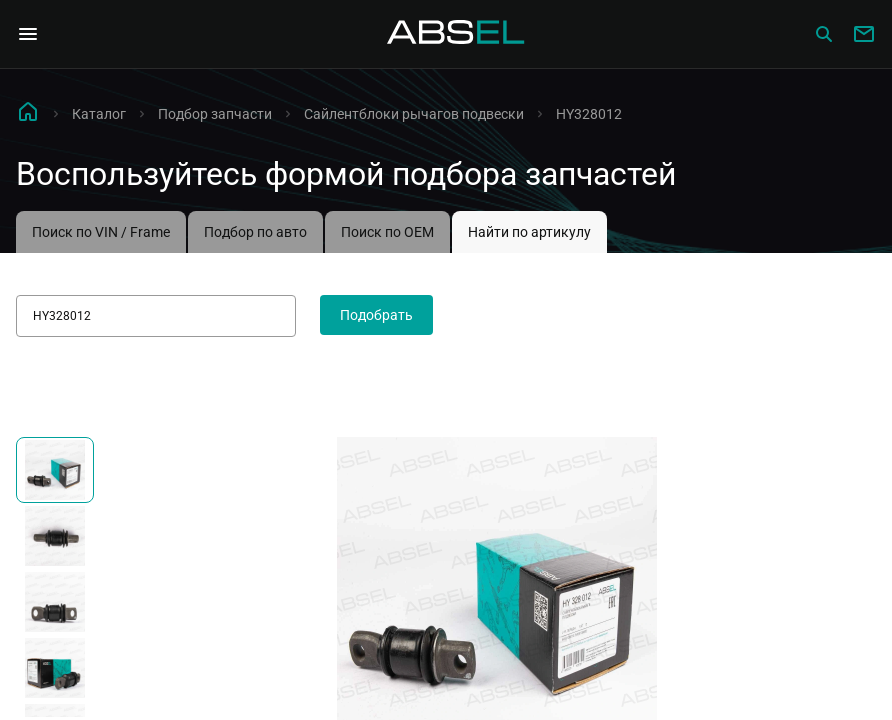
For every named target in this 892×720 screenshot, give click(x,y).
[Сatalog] (824, 34)
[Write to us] (864, 34)
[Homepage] (456, 34)
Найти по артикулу (529, 232)
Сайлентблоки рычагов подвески (414, 114)
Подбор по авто (255, 232)
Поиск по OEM (387, 232)
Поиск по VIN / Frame (101, 232)
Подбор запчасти (215, 114)
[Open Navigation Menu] (28, 34)
